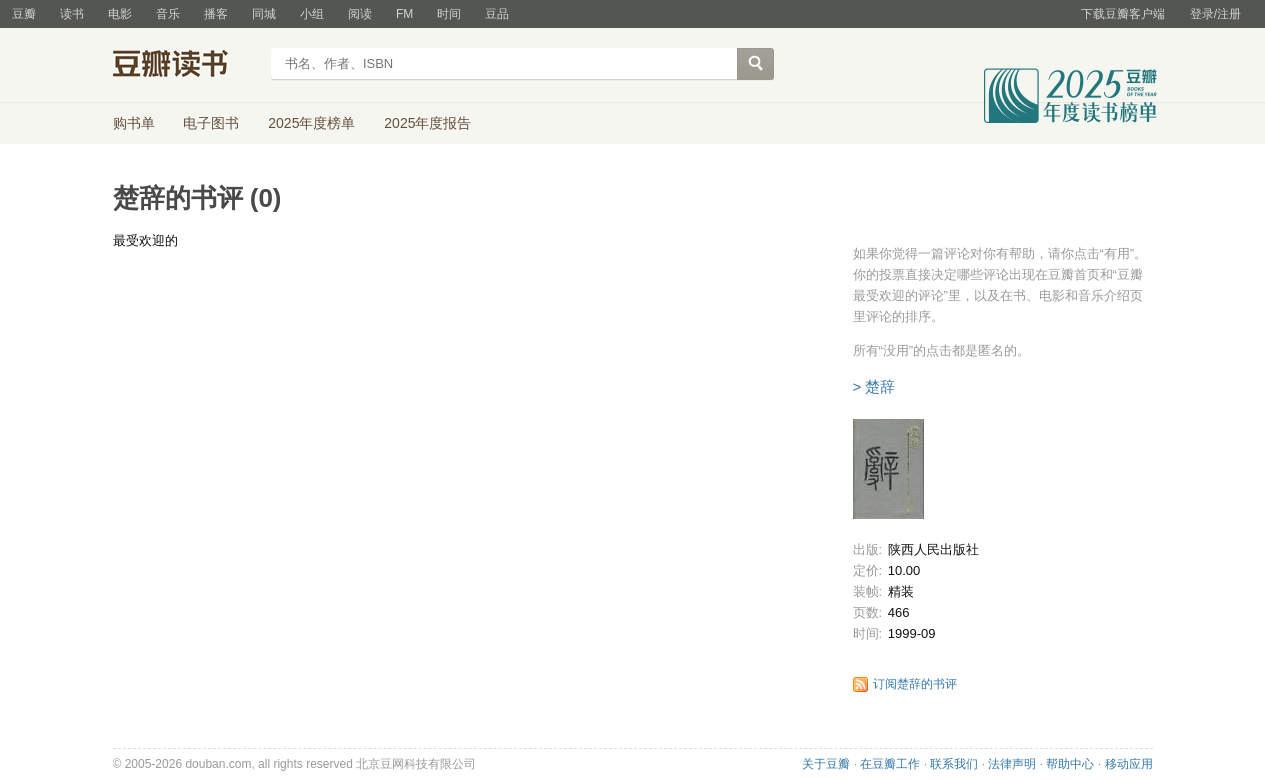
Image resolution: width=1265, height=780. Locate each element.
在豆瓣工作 (890, 764)
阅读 (360, 14)
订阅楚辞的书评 (915, 684)
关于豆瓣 (826, 764)
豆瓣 (24, 14)
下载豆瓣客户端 (1123, 14)
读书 (72, 14)
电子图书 (211, 123)
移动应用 (1129, 764)
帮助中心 (1070, 764)
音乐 (168, 14)
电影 (120, 14)
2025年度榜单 (311, 123)
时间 (449, 14)
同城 (264, 14)
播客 (216, 14)
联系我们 (954, 764)
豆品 (497, 14)
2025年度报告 (427, 123)
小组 (312, 14)
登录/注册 (1215, 14)
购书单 (134, 123)
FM (404, 14)
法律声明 (1012, 764)
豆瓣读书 (185, 66)
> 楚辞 (874, 386)
